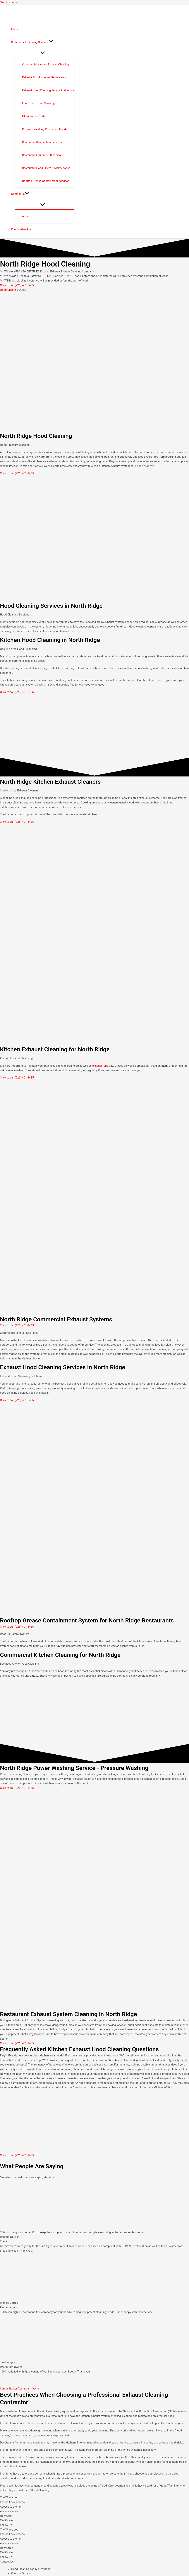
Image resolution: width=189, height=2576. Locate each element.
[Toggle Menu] (42, 53)
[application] (51, 42)
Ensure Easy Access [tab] (12, 2502)
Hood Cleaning (9, 289)
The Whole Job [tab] (9, 2497)
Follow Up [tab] (6, 2525)
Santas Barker (8, 2388)
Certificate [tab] (6, 2520)
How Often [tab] (6, 2515)
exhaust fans (100, 1065)
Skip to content (9, 2)
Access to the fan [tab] (10, 2506)
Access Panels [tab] (9, 2511)
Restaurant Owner (29, 2388)
